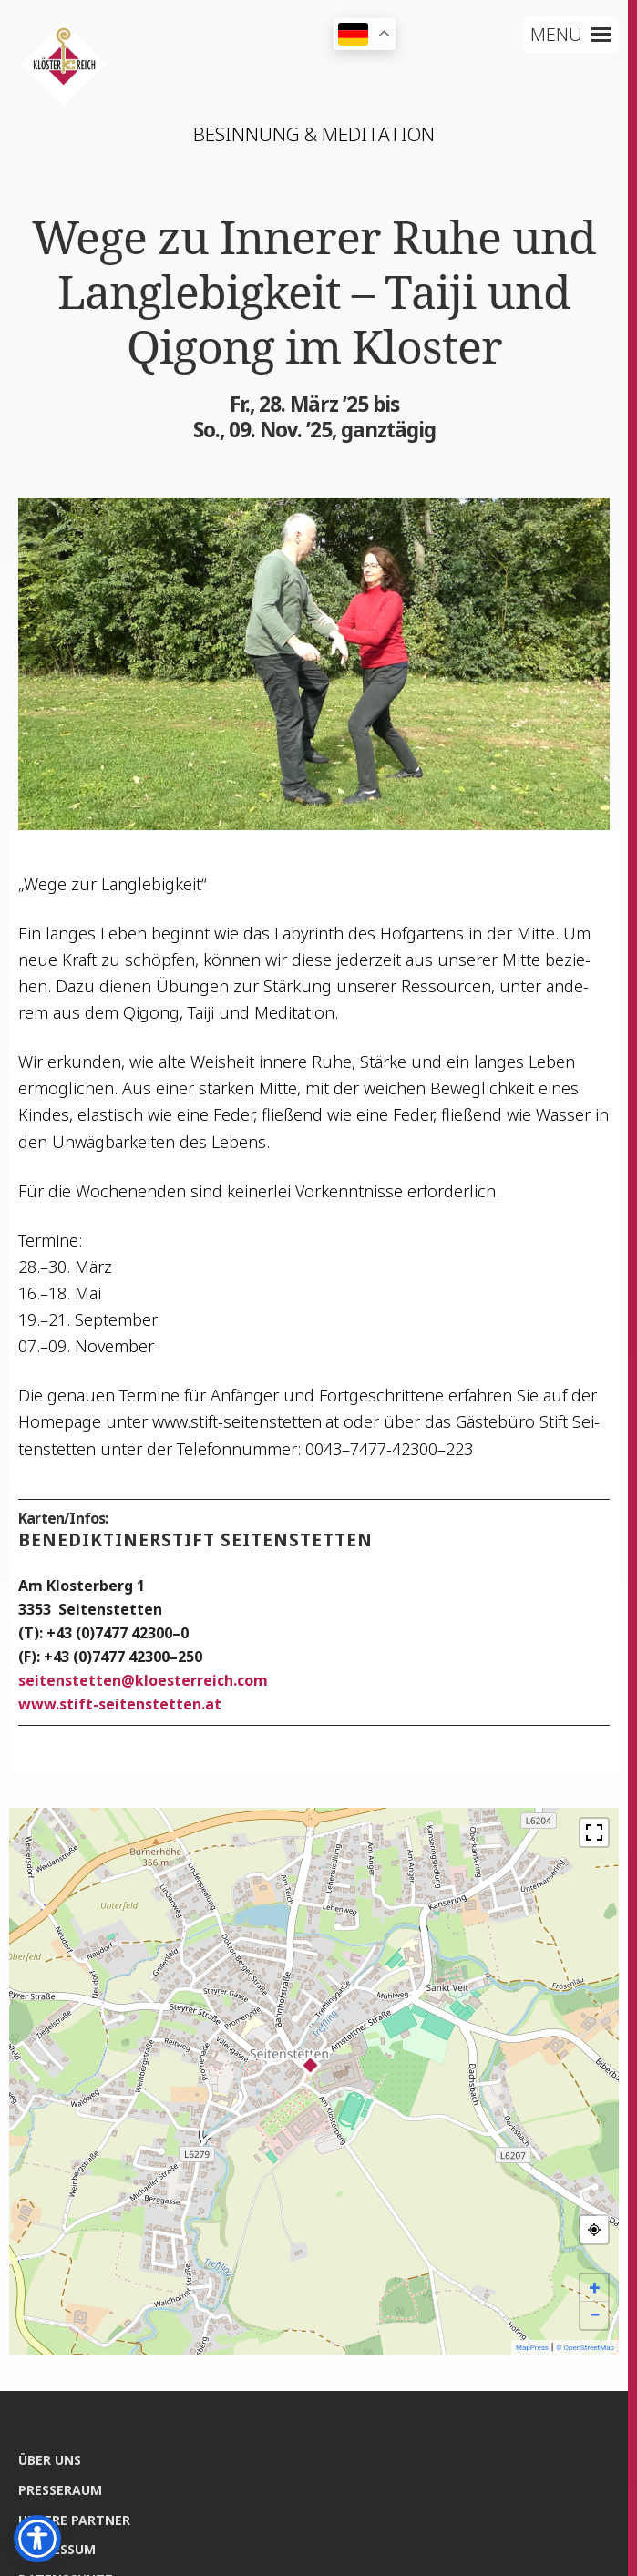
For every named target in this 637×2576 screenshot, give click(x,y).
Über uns (49, 2459)
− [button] (594, 2315)
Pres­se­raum (60, 2490)
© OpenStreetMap (585, 2348)
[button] (556, 34)
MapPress (532, 2348)
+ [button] (595, 2287)
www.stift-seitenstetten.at (119, 1704)
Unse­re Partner (74, 2520)
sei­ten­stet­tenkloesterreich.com (143, 1680)
